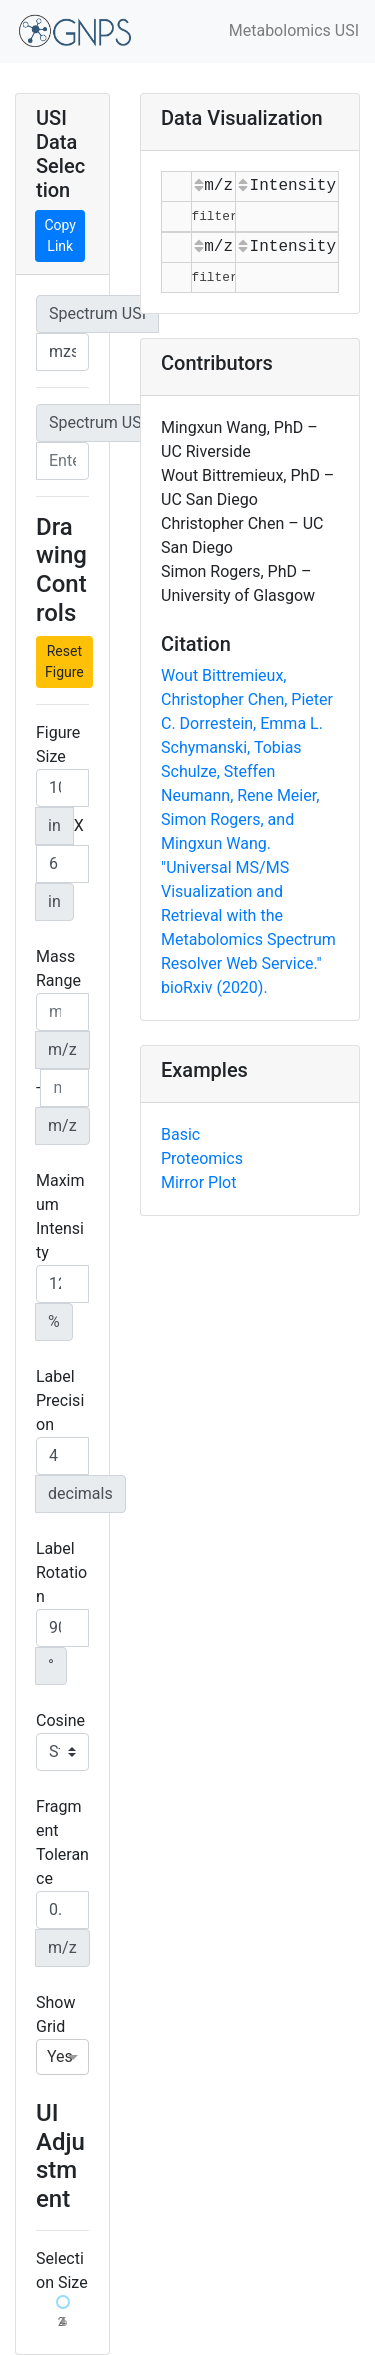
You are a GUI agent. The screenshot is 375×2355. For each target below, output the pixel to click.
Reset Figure (64, 661)
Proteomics (202, 1158)
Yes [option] (60, 2056)
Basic (180, 1134)
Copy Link (60, 235)
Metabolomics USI (294, 30)
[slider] (63, 2302)
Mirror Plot (198, 1182)
